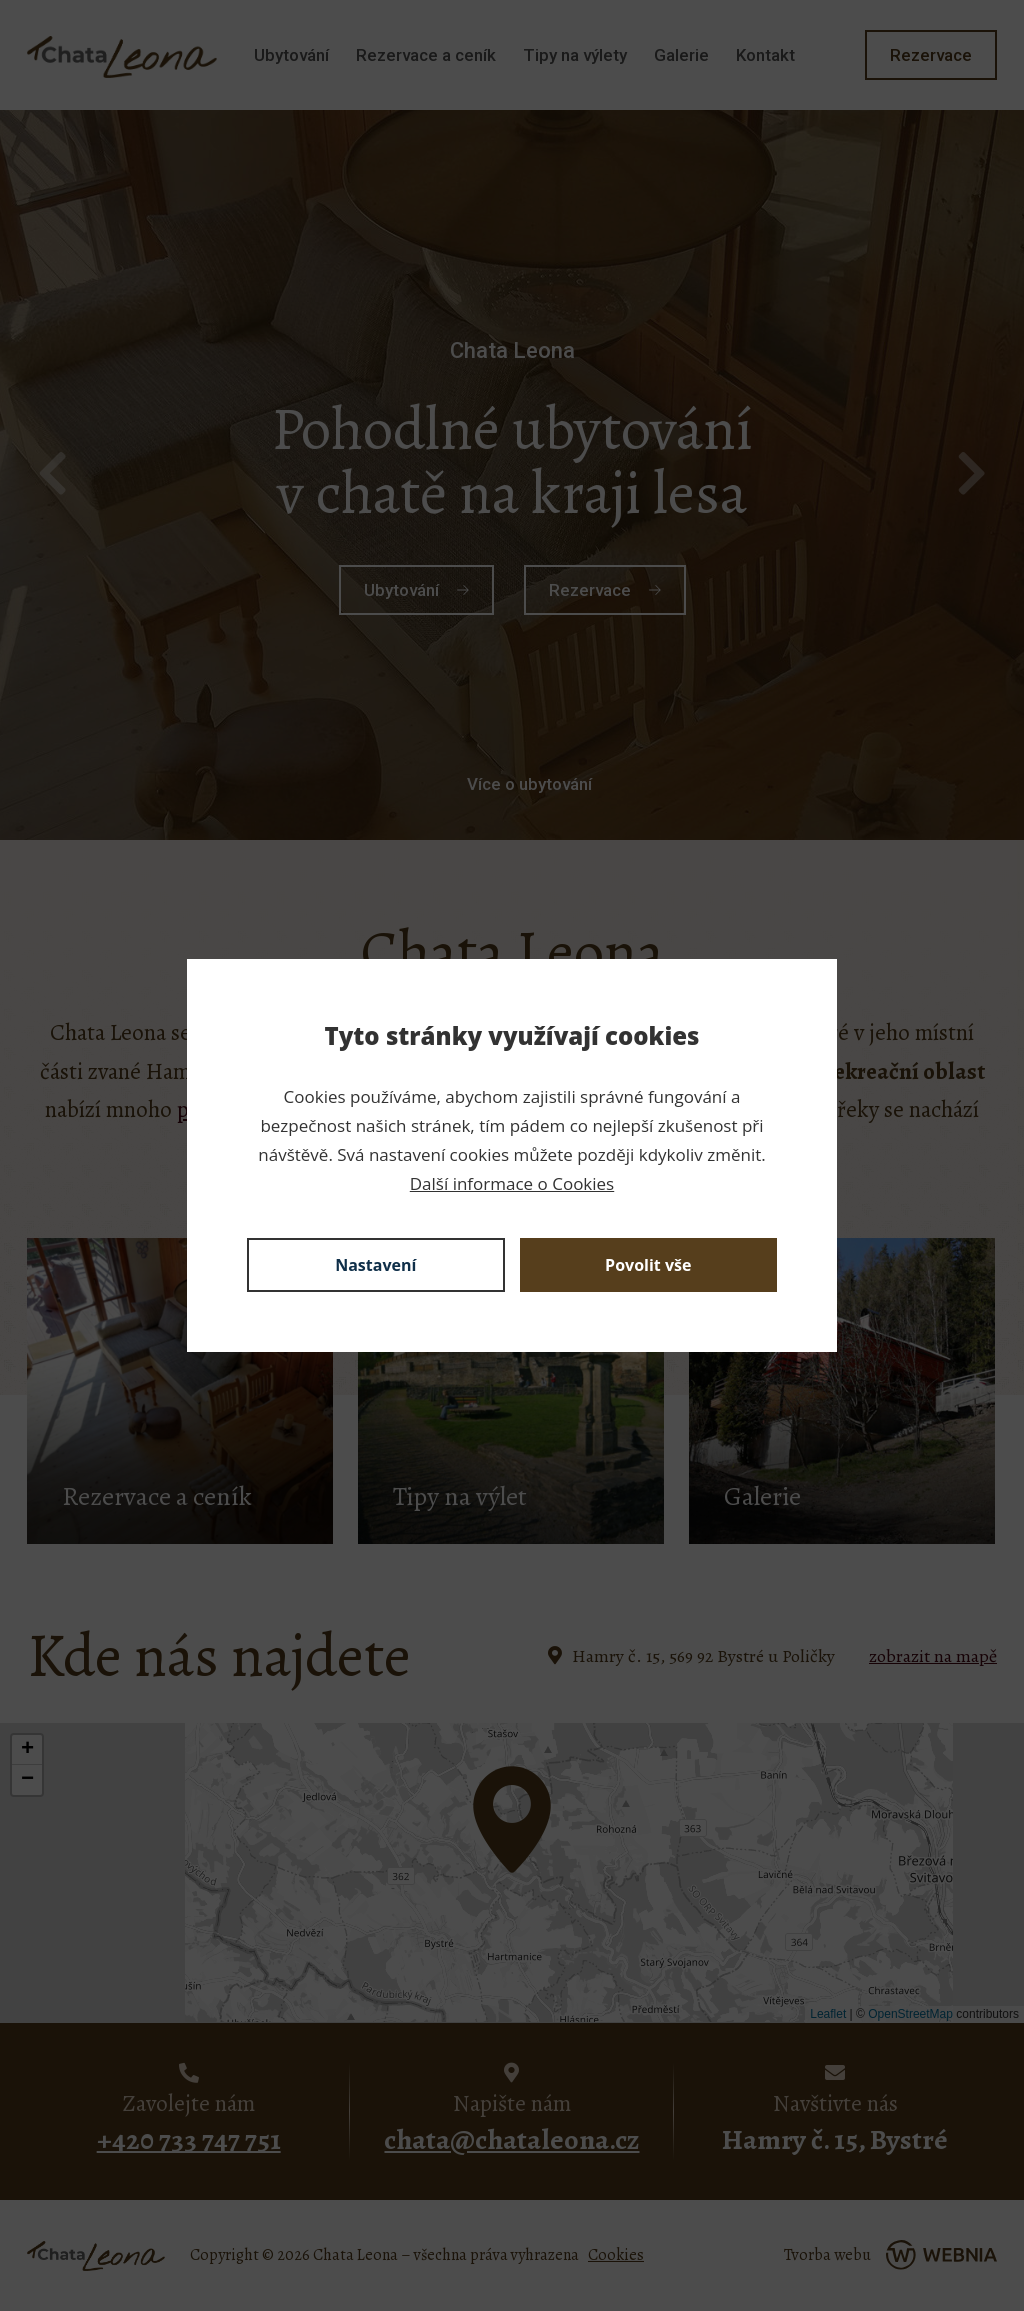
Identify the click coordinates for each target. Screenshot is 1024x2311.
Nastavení (375, 1265)
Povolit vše (648, 1265)
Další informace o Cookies (512, 1183)
